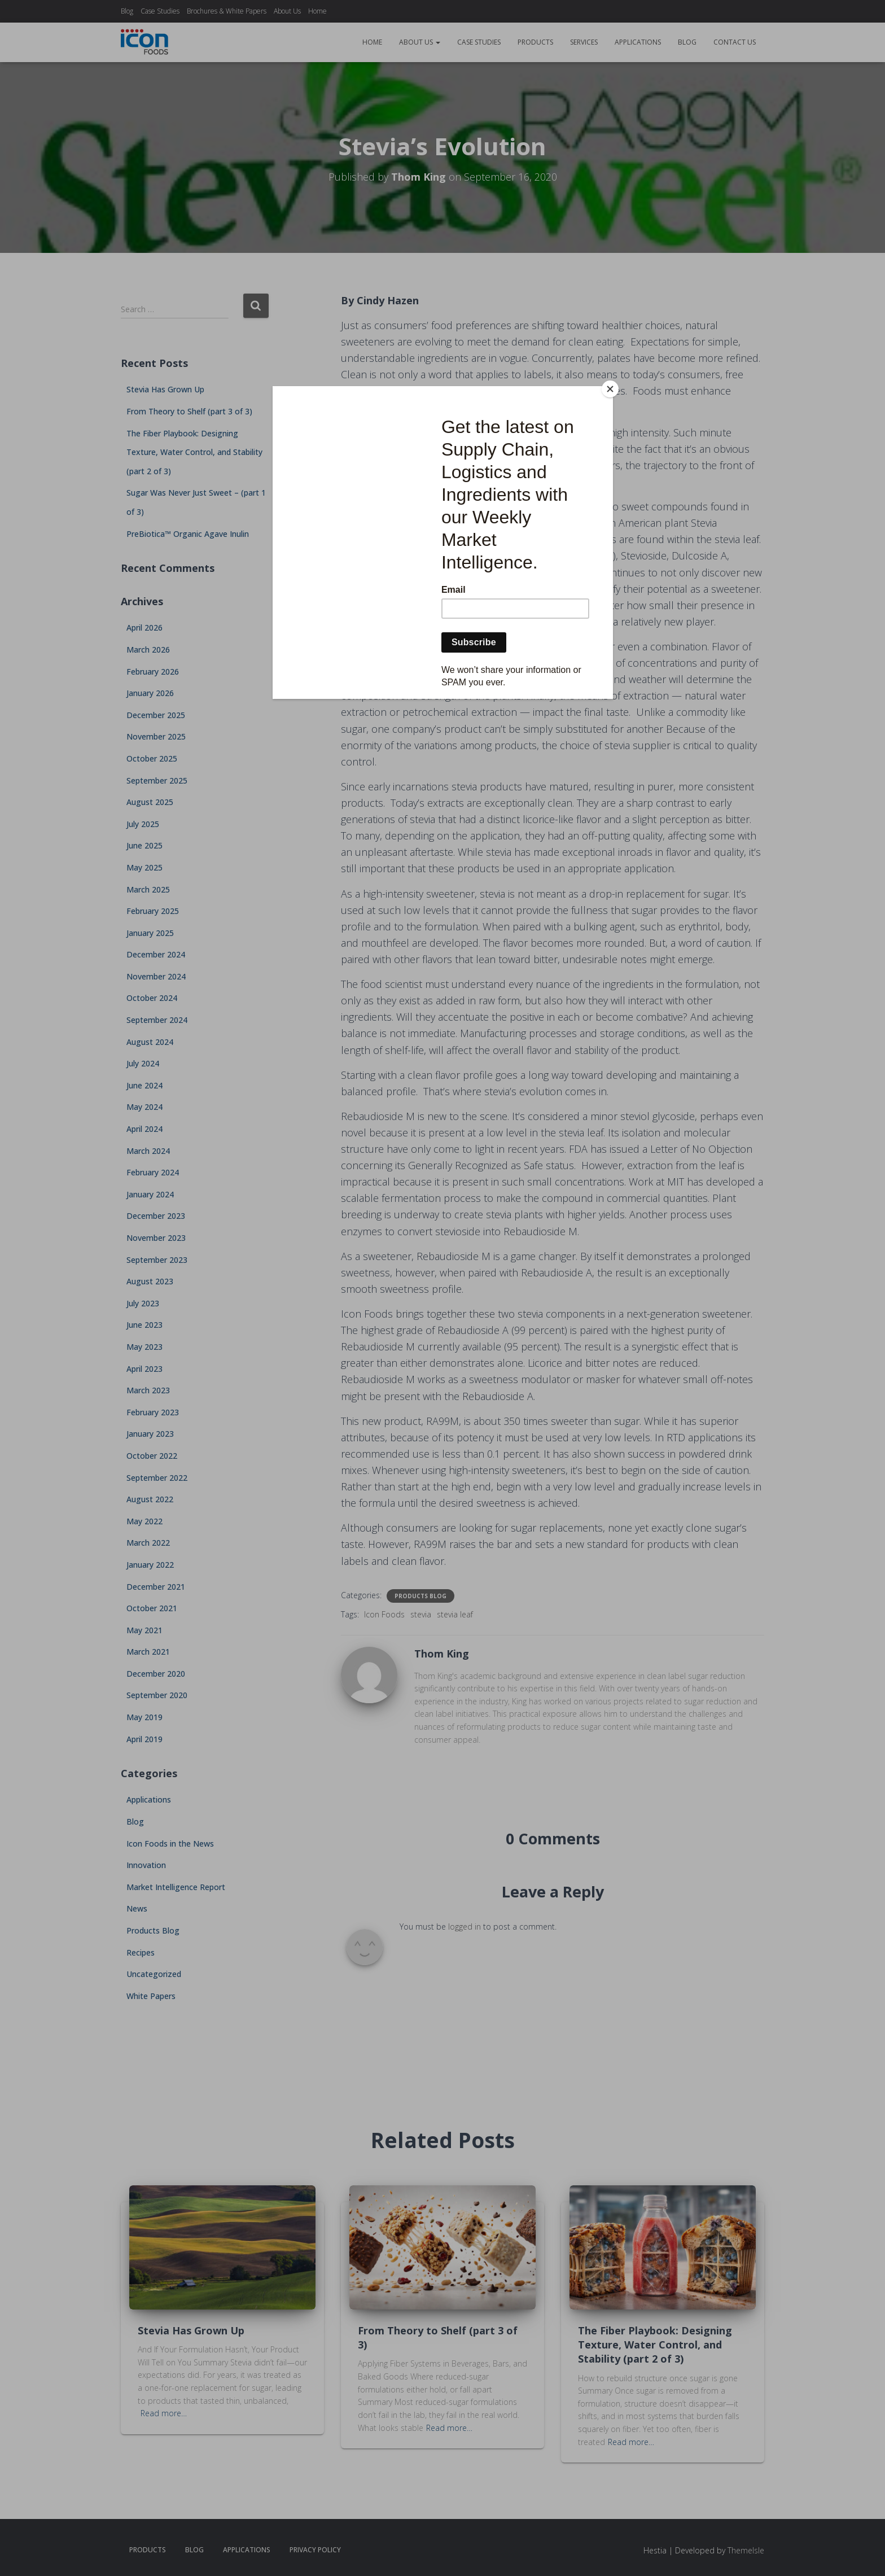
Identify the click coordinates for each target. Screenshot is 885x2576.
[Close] (610, 389)
